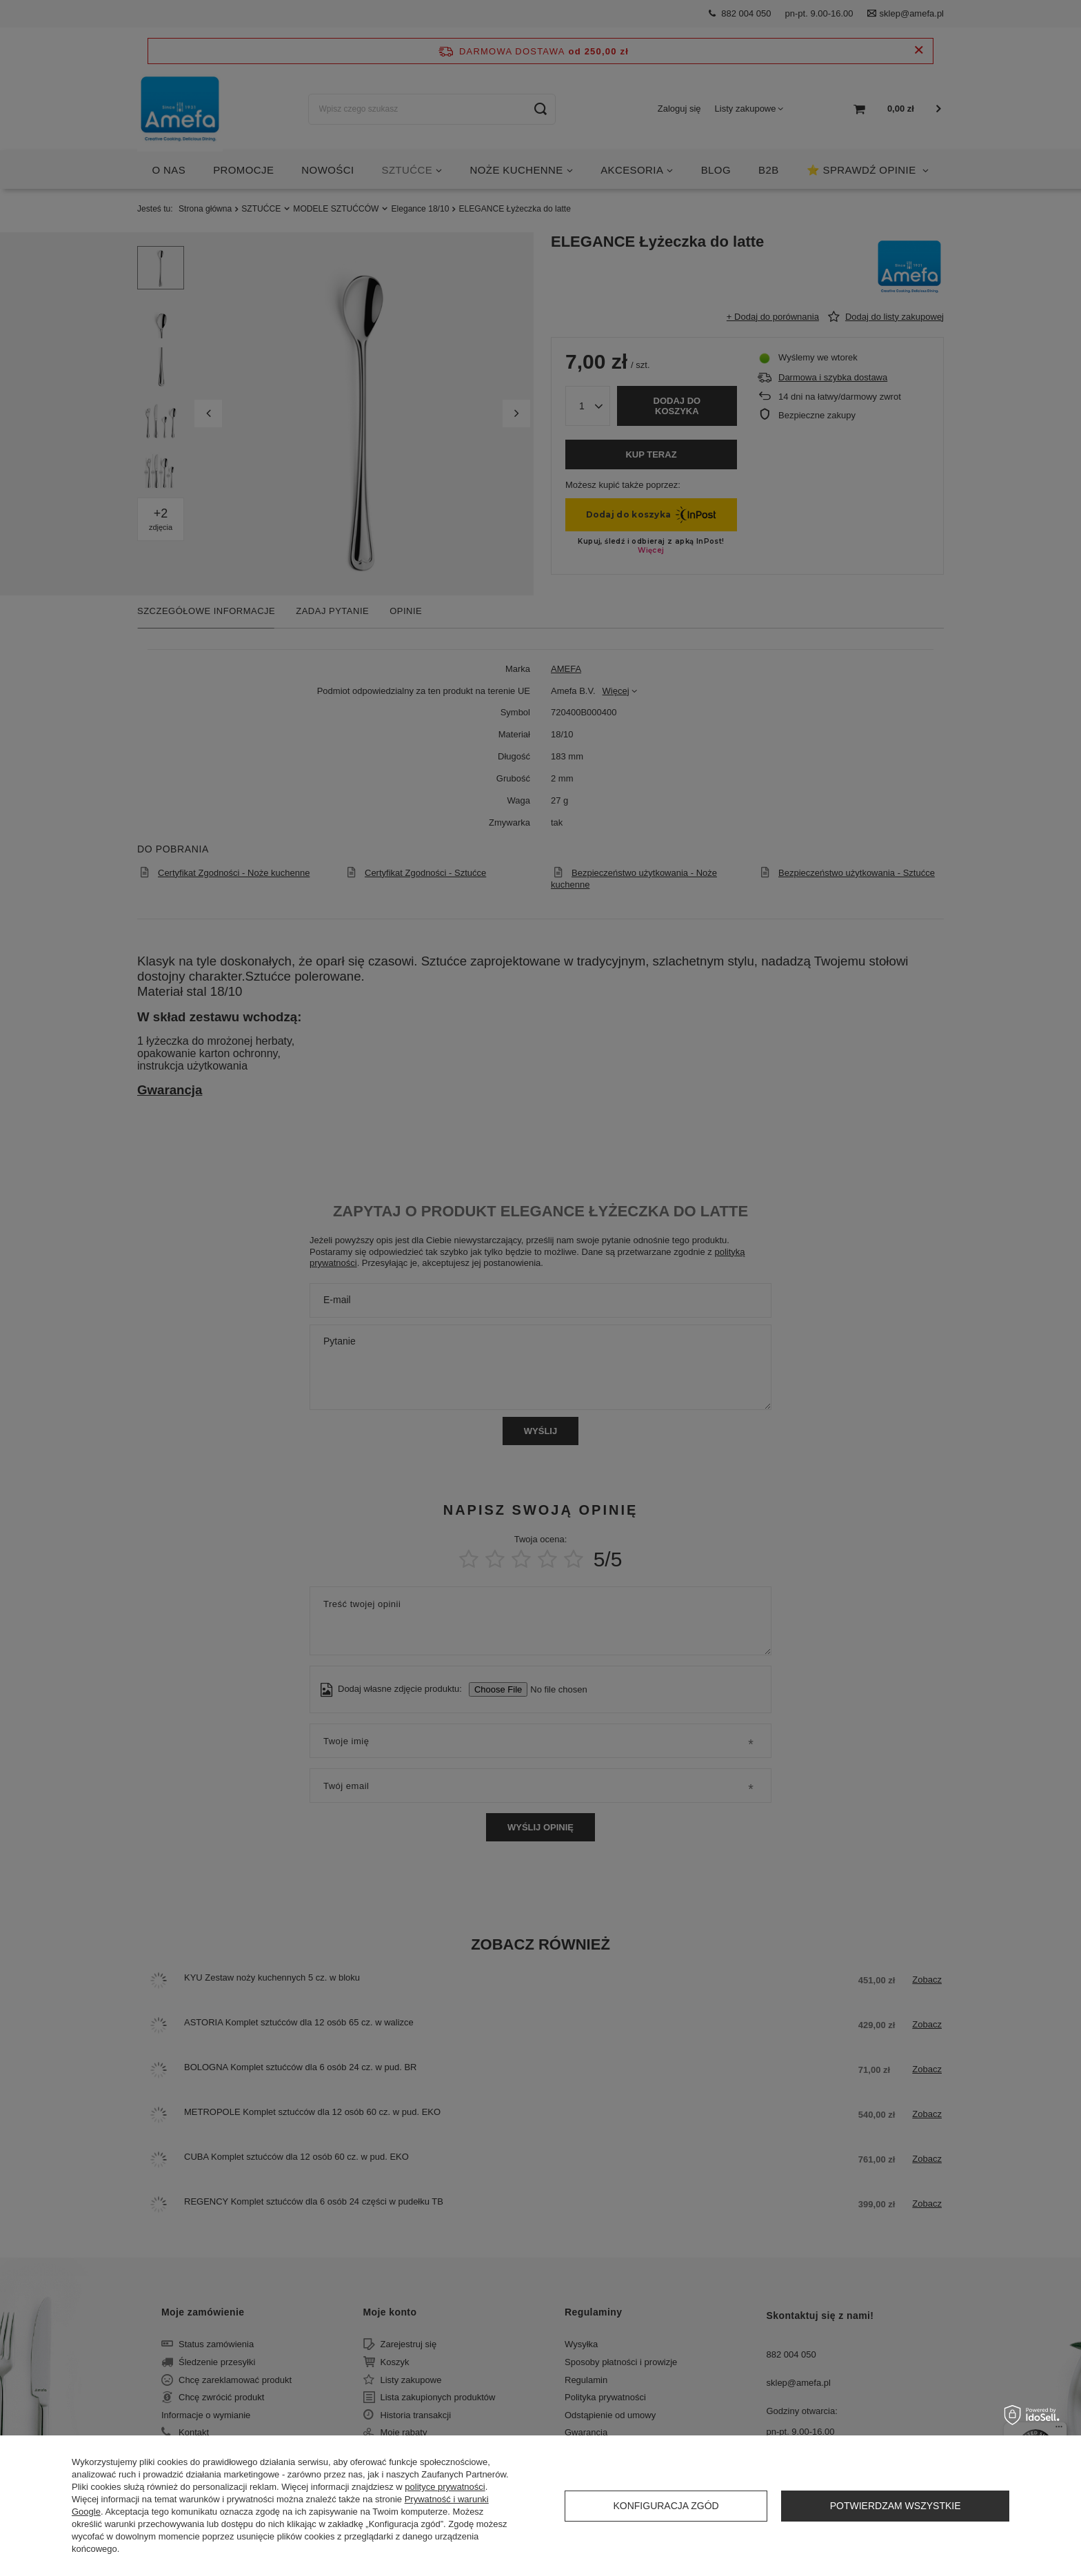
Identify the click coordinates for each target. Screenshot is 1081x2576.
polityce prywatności (445, 2487)
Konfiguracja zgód (665, 2505)
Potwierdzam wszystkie (895, 2505)
